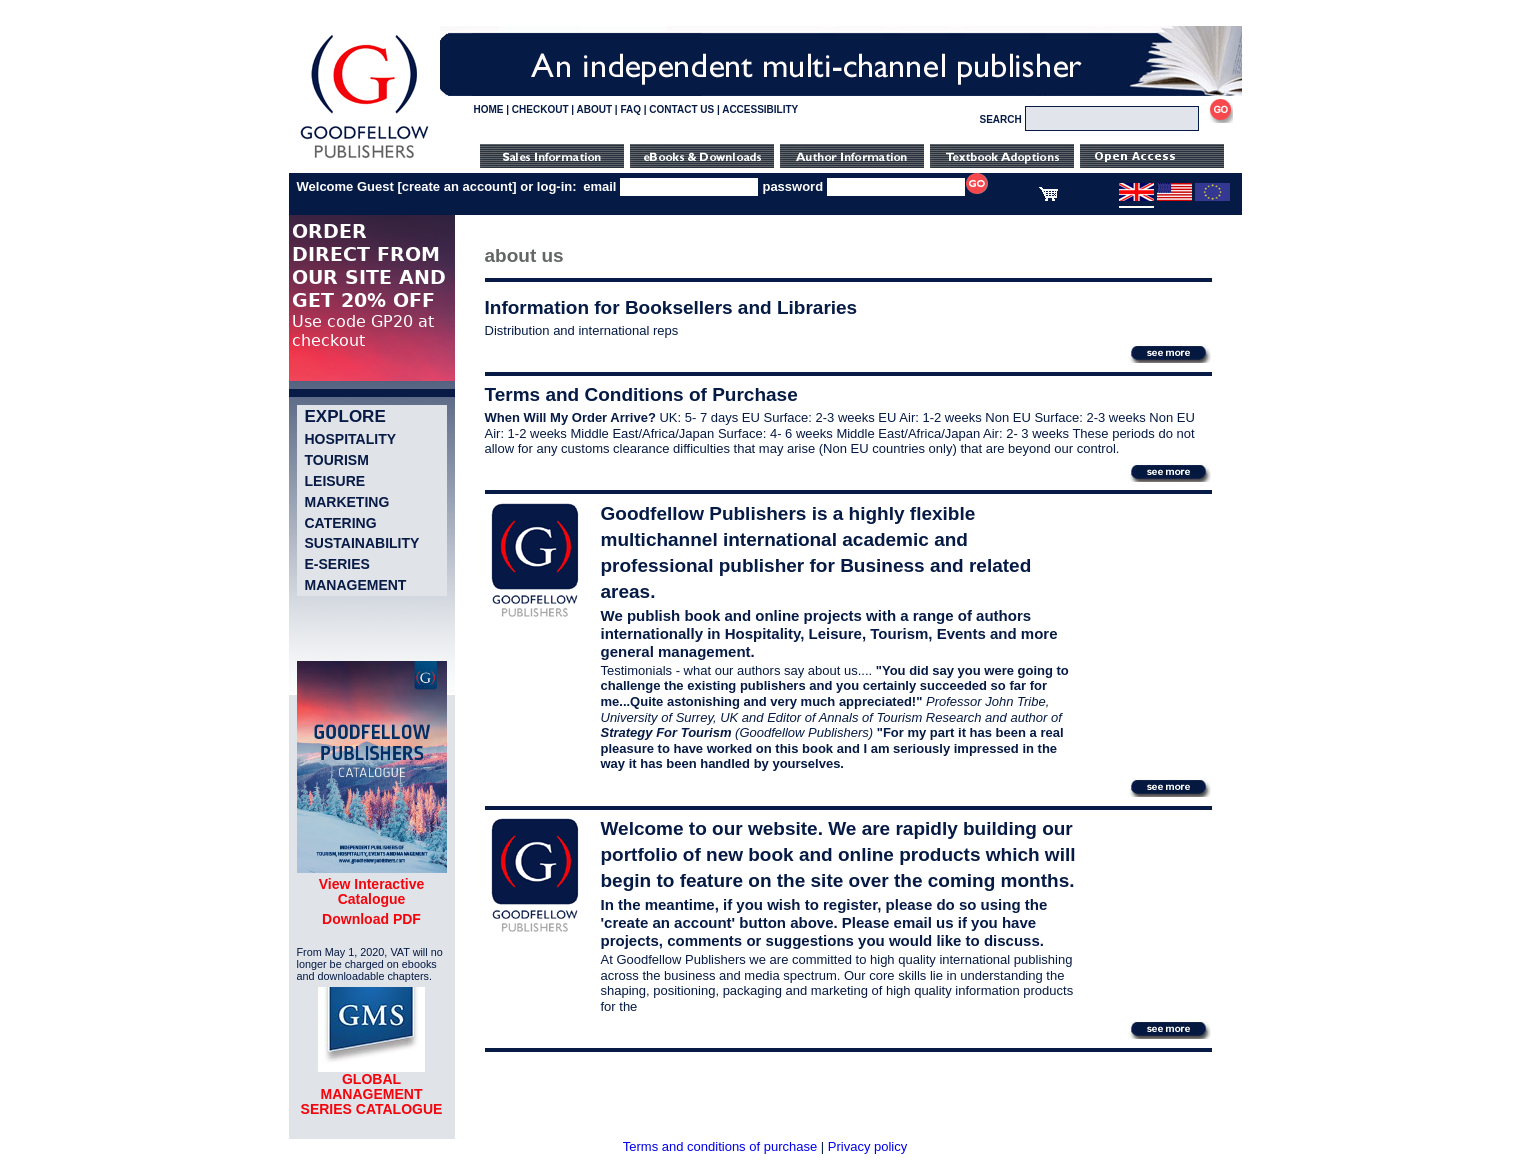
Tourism (337, 460)
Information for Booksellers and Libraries (671, 307)
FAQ (630, 109)
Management (356, 585)
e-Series (337, 564)
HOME (489, 109)
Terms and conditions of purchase (720, 1146)
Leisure (335, 481)
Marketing (347, 502)
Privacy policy (867, 1146)
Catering (341, 523)
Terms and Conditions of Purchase (641, 394)
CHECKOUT (540, 109)
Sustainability (362, 543)
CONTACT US (681, 109)
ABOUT (595, 109)
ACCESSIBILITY (760, 109)
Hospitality (351, 439)
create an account (457, 186)
